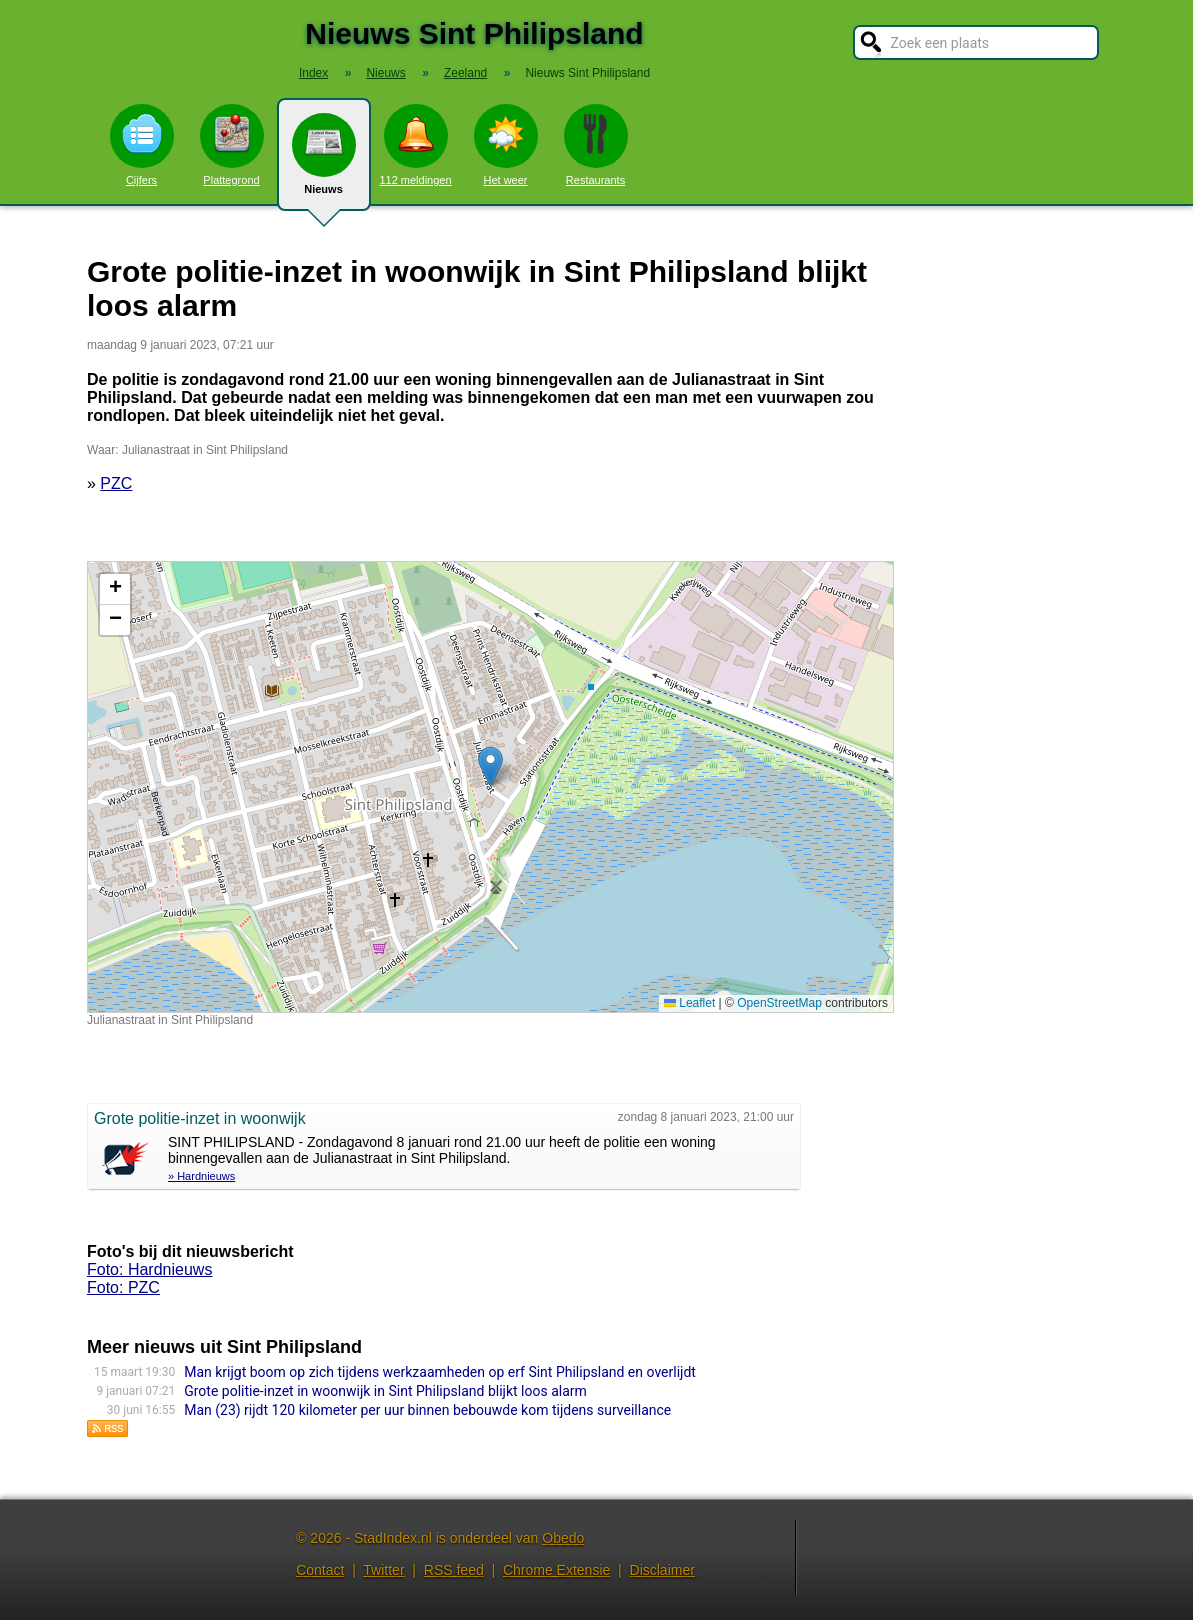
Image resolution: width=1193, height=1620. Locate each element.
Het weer (506, 145)
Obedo (563, 1538)
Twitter (383, 1570)
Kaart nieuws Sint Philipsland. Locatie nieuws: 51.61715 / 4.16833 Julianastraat (488, 787)
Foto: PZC (123, 1287)
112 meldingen (415, 145)
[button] (490, 766)
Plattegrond (232, 145)
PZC (116, 483)
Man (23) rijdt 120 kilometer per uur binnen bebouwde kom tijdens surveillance (427, 1410)
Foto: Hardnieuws (149, 1269)
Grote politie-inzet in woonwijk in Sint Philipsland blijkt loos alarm (385, 1391)
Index (313, 73)
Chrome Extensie (556, 1570)
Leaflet (689, 1003)
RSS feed (454, 1570)
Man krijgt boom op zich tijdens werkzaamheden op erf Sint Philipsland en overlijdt (440, 1372)
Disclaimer (662, 1570)
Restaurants (596, 145)
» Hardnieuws (201, 1176)
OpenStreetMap (779, 1003)
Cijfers (142, 145)
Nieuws (324, 162)
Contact (320, 1570)
